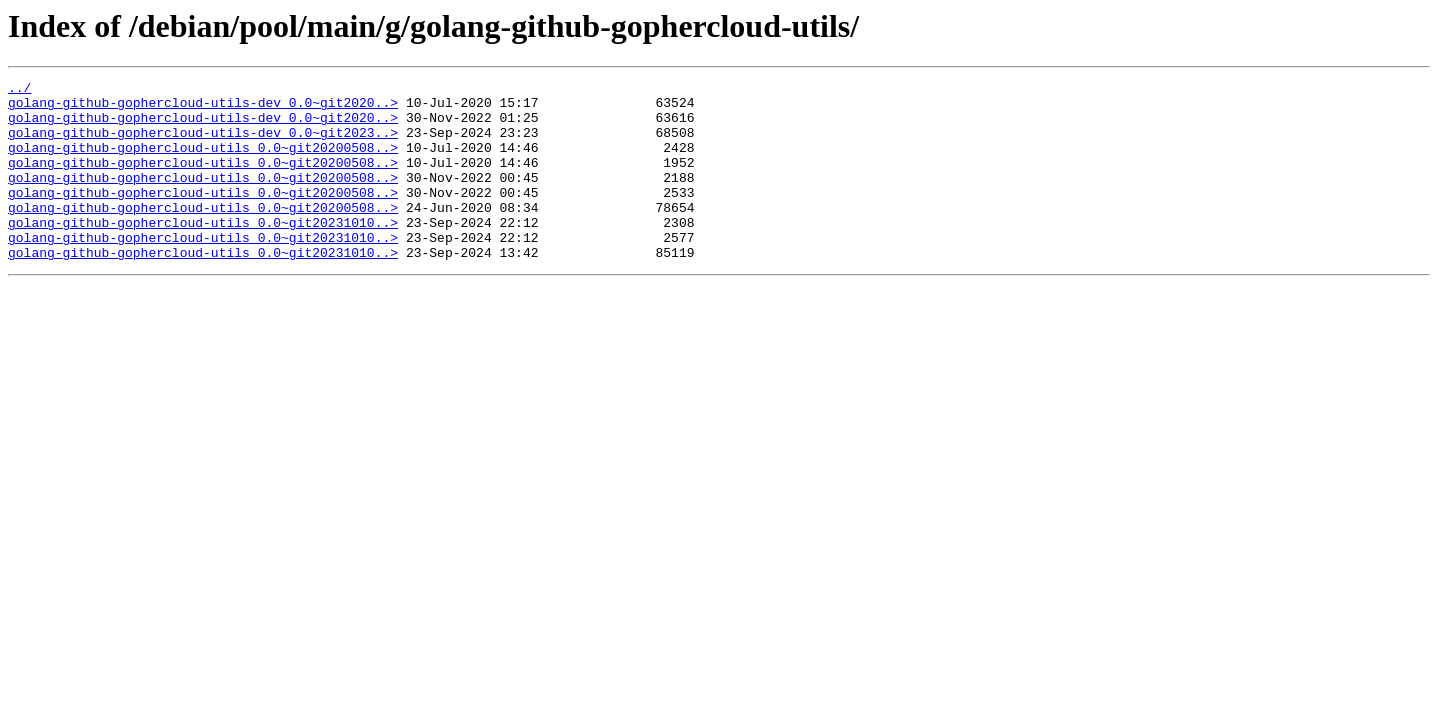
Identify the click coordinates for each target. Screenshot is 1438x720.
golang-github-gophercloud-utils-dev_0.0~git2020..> (203, 108)
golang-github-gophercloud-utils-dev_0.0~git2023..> (203, 144)
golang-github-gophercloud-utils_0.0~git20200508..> (203, 162)
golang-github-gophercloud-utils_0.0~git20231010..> (203, 252)
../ (19, 90)
